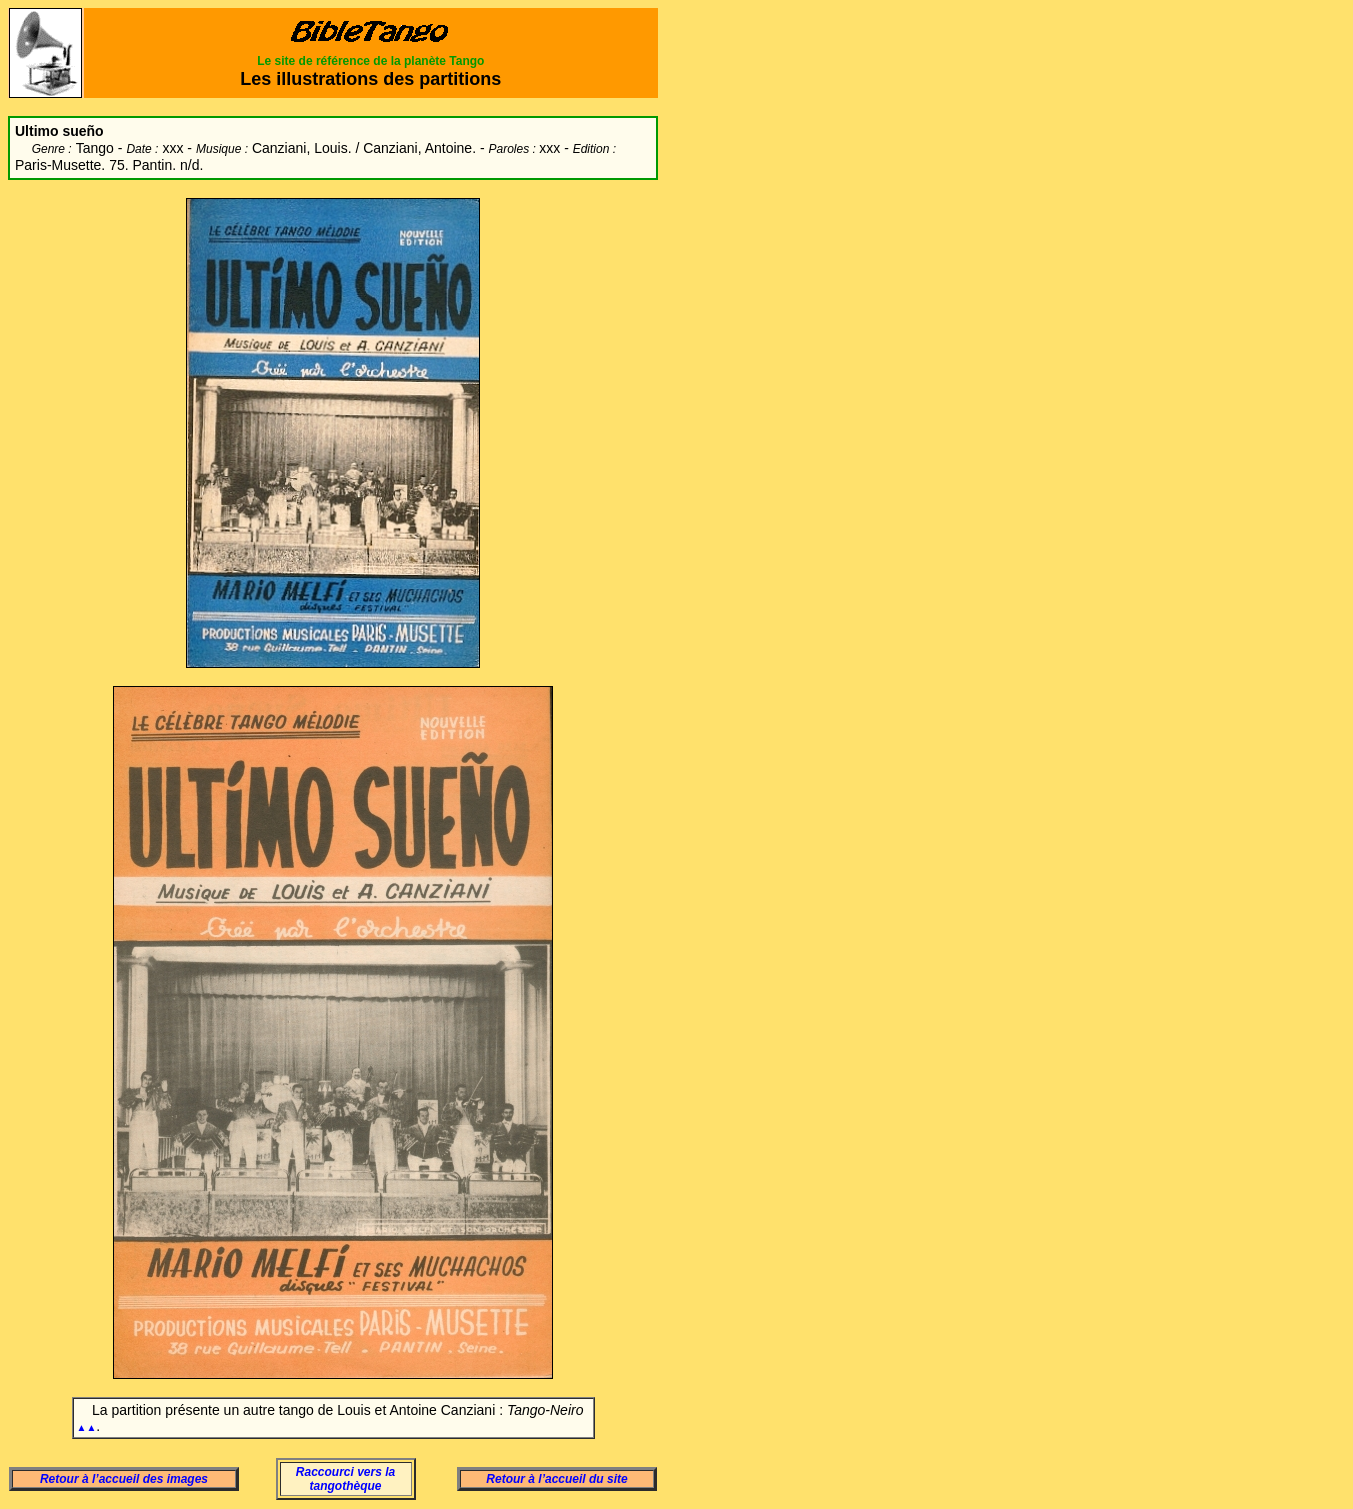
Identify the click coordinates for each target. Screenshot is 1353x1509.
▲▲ (87, 1427)
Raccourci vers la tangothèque (345, 1479)
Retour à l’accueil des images (124, 1479)
